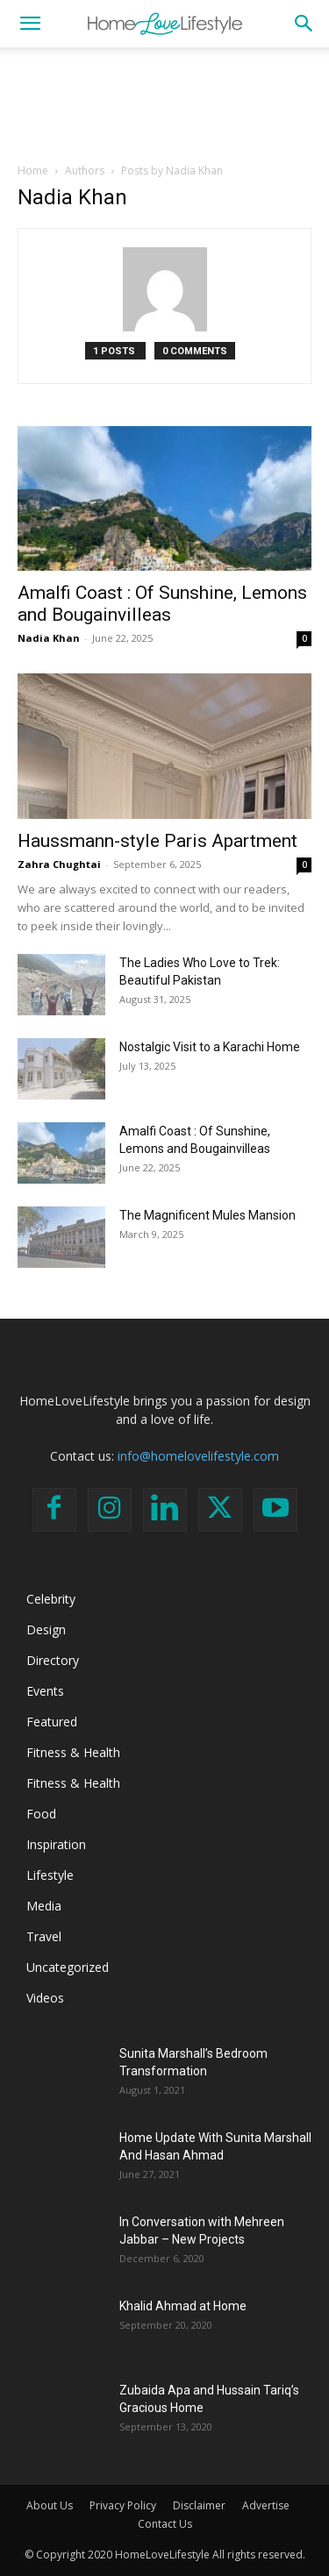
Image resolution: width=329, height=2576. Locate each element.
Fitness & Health (73, 1752)
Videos (45, 1997)
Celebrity (50, 1598)
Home (33, 170)
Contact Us (165, 2523)
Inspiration (56, 1844)
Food (41, 1813)
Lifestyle (50, 1875)
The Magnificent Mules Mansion (207, 1215)
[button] (30, 23)
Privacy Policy (122, 2505)
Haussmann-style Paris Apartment (157, 840)
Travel (43, 1936)
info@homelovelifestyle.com (198, 1456)
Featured (51, 1721)
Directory (52, 1660)
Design (46, 1629)
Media (43, 1905)
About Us (49, 2505)
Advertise (266, 2505)
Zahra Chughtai (59, 864)
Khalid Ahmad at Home (183, 2306)
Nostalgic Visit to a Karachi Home (209, 1047)
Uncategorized (67, 1967)
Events (45, 1691)
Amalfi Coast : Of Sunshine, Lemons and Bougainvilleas (162, 603)
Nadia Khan (49, 637)
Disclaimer (199, 2505)
